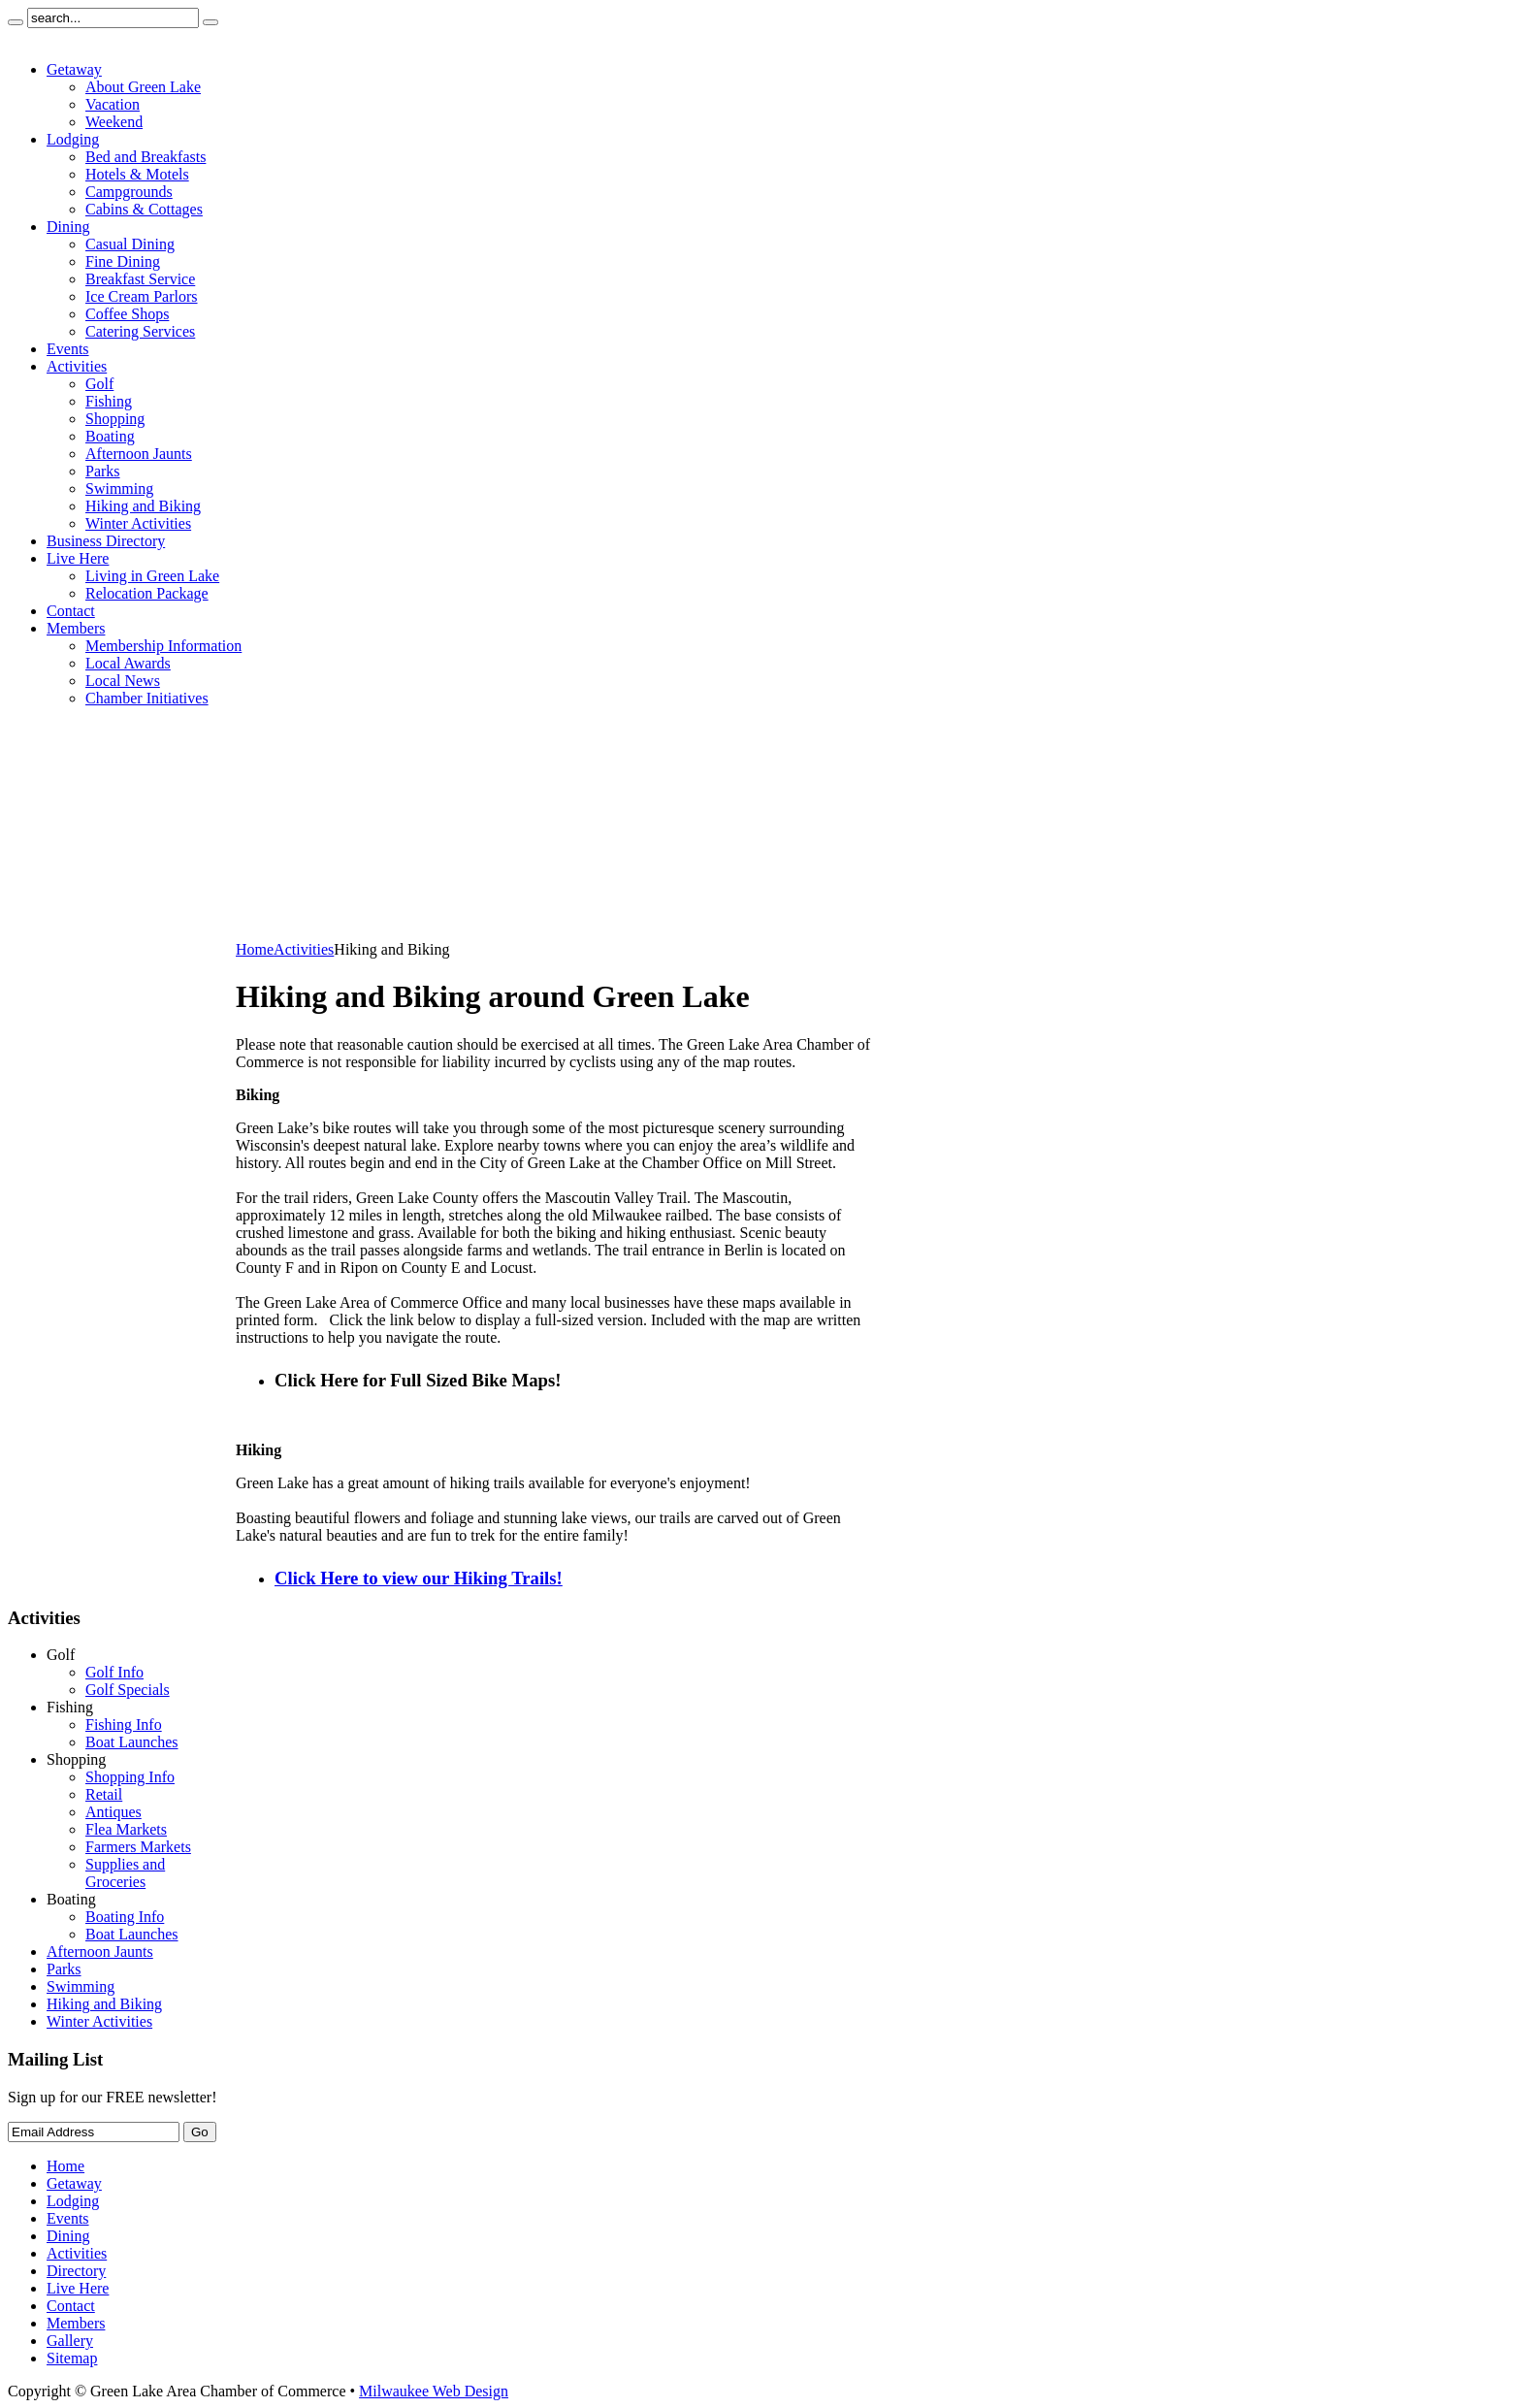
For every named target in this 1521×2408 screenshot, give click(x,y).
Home (255, 949)
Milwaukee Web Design (433, 2391)
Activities (304, 949)
